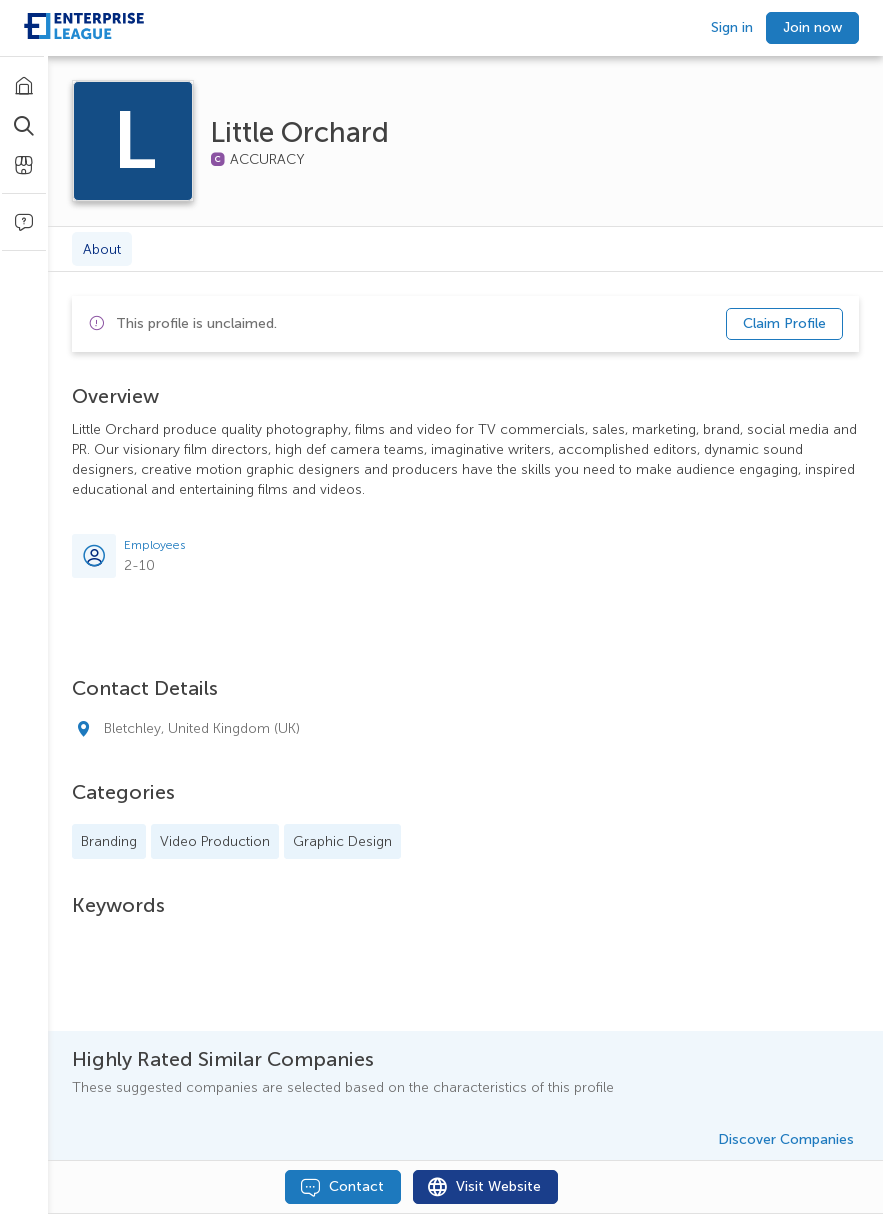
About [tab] (102, 249)
